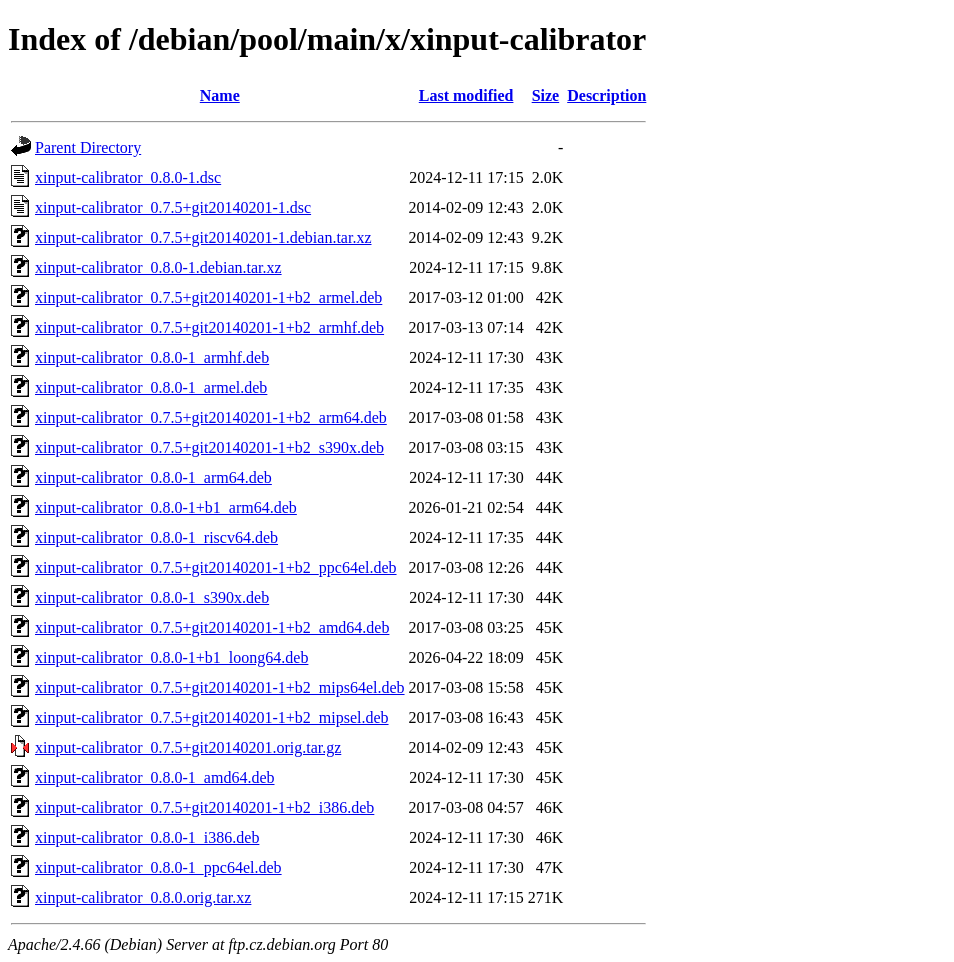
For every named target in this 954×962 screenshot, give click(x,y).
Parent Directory (88, 147)
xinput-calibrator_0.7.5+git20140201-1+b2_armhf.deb (209, 327)
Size (546, 95)
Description (606, 95)
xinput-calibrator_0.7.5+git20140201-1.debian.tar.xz (203, 237)
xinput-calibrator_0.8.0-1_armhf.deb (152, 357)
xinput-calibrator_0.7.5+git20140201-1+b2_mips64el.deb (220, 687)
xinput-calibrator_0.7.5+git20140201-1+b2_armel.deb (208, 297)
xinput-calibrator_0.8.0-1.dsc (128, 177)
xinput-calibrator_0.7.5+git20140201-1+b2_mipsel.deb (212, 717)
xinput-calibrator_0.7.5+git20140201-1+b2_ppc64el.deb (216, 567)
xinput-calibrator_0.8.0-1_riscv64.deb (156, 537)
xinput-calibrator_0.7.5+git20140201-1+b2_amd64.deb (212, 627)
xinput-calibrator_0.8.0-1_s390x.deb (152, 597)
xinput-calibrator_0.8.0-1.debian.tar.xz (158, 267)
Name (220, 95)
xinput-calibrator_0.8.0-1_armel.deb (151, 387)
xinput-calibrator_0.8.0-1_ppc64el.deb (158, 867)
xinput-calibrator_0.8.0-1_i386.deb (147, 837)
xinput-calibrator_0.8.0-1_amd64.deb (155, 777)
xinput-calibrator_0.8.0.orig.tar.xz (143, 897)
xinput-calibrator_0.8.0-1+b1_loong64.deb (171, 657)
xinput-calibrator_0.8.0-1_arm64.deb (153, 477)
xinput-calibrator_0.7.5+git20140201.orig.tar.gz (188, 747)
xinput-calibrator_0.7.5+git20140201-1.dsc (173, 207)
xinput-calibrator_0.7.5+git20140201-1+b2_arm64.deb (211, 417)
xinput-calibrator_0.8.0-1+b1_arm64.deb (166, 507)
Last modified (466, 95)
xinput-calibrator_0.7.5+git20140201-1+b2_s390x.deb (209, 447)
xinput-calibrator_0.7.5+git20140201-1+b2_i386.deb (204, 807)
